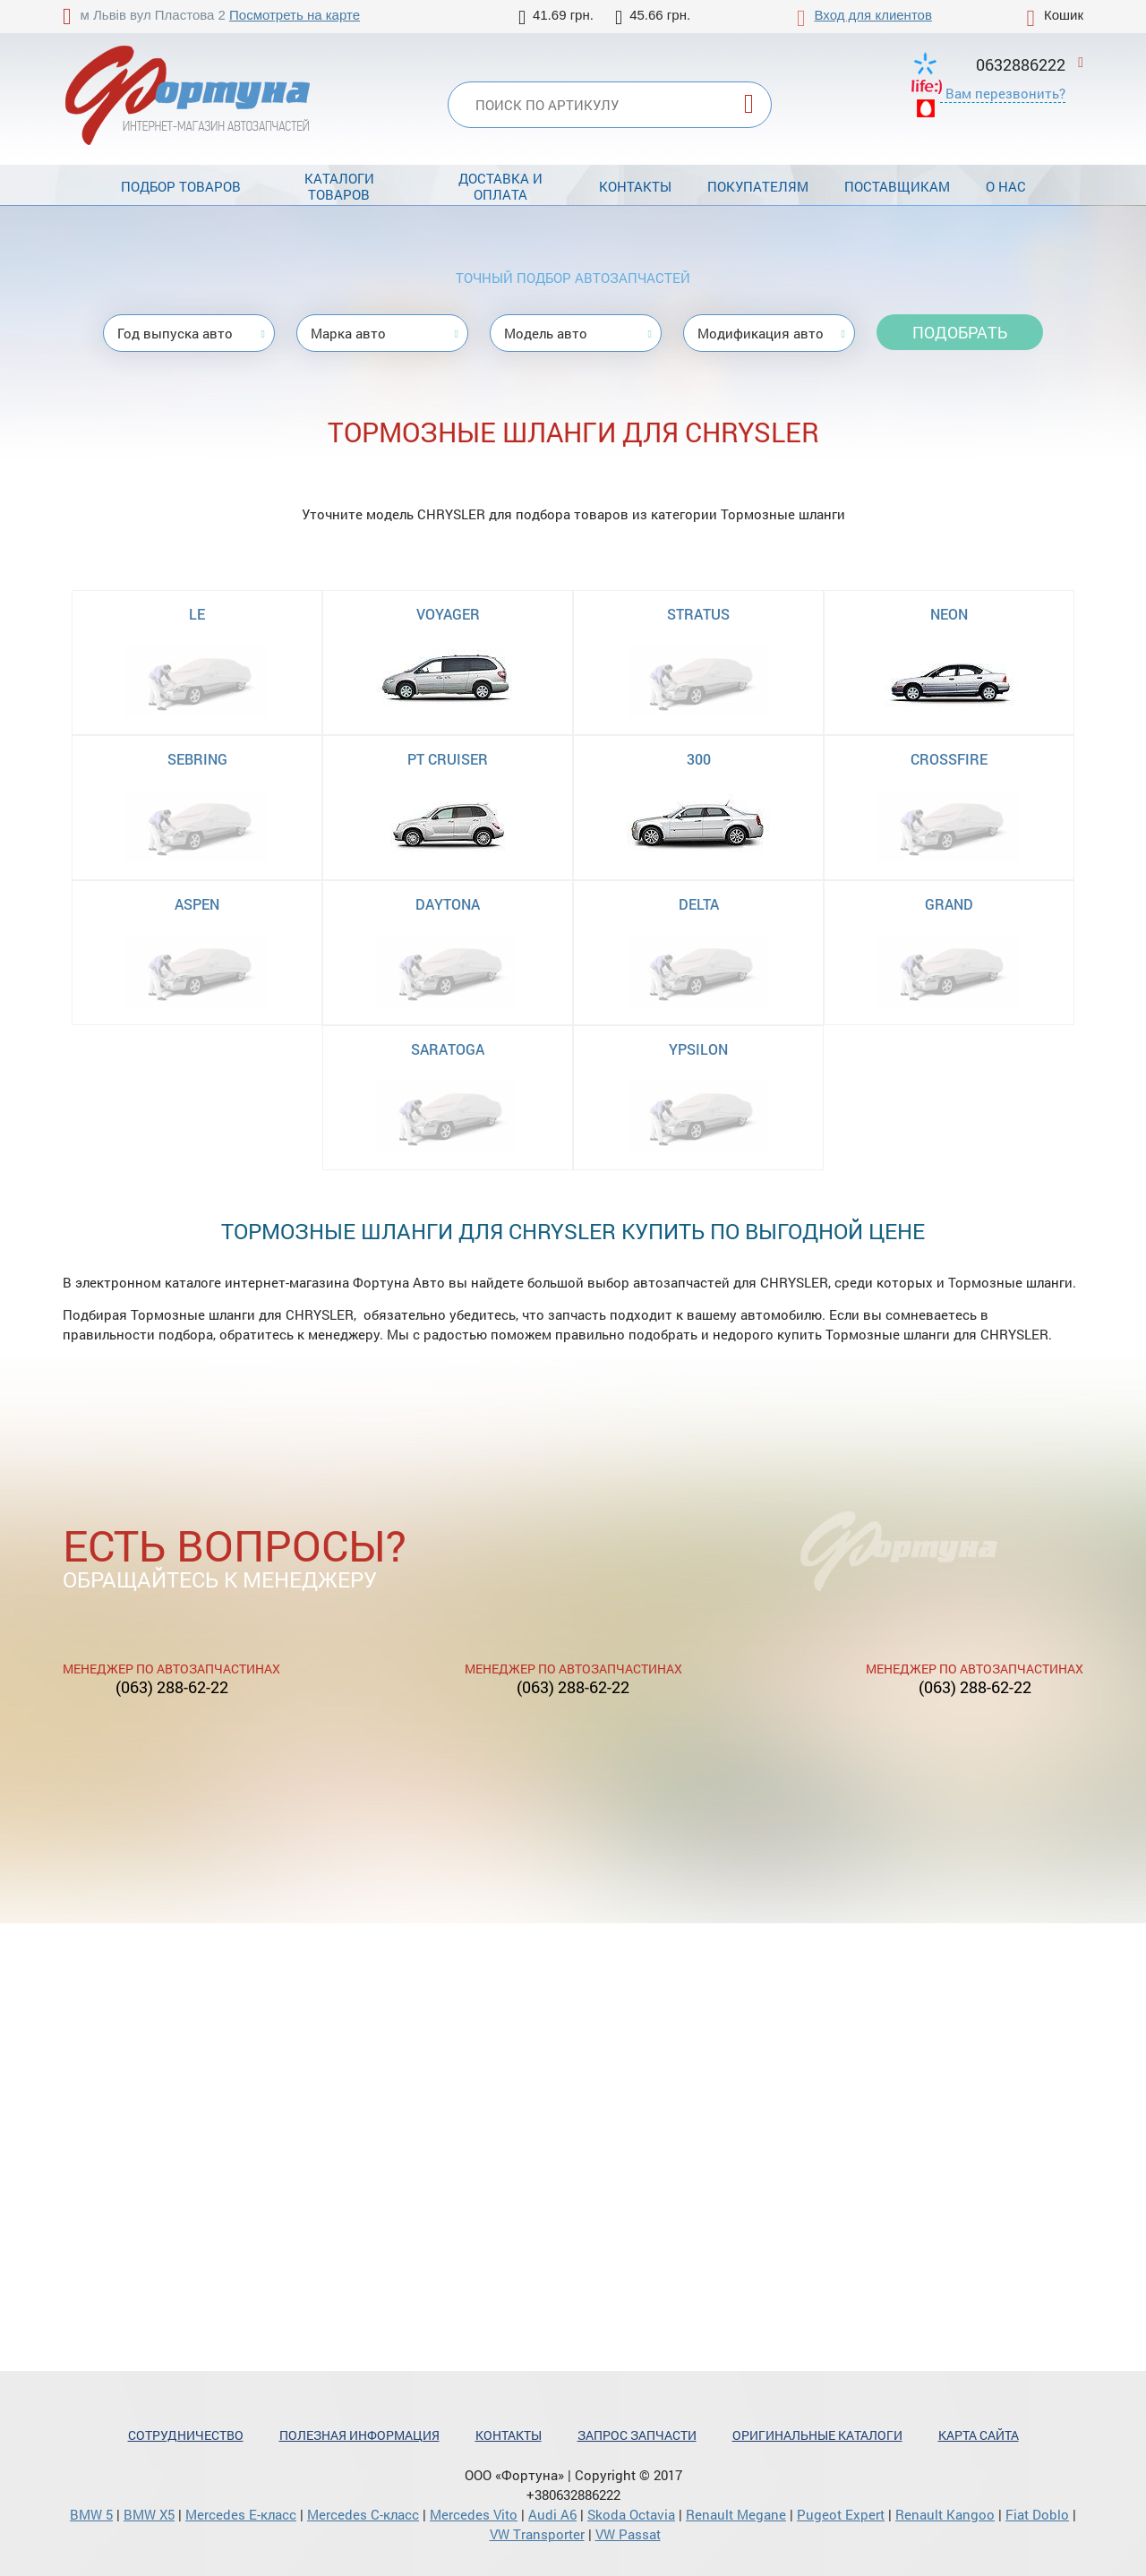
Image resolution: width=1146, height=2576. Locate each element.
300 (699, 758)
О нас (1006, 186)
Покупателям (757, 186)
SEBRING (197, 758)
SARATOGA (447, 1049)
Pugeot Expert (841, 2514)
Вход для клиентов (873, 14)
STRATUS (698, 613)
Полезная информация (359, 2434)
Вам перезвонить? (1005, 93)
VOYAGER (448, 613)
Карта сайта (978, 2434)
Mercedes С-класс (363, 2514)
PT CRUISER (447, 758)
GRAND (949, 903)
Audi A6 (552, 2514)
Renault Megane (736, 2514)
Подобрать (959, 332)
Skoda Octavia (631, 2514)
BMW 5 (91, 2514)
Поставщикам (897, 186)
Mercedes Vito (473, 2514)
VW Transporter (537, 2534)
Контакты (635, 186)
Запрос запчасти (637, 2434)
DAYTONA (447, 903)
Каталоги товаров (339, 186)
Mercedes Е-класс (240, 2514)
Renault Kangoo (945, 2514)
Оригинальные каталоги (817, 2434)
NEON (949, 613)
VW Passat (628, 2534)
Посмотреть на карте (294, 14)
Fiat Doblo (1037, 2514)
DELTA (699, 903)
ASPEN (197, 903)
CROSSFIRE (949, 758)
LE (197, 613)
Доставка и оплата (500, 186)
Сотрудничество (186, 2434)
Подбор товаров (181, 186)
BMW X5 (149, 2514)
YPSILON (698, 1049)
